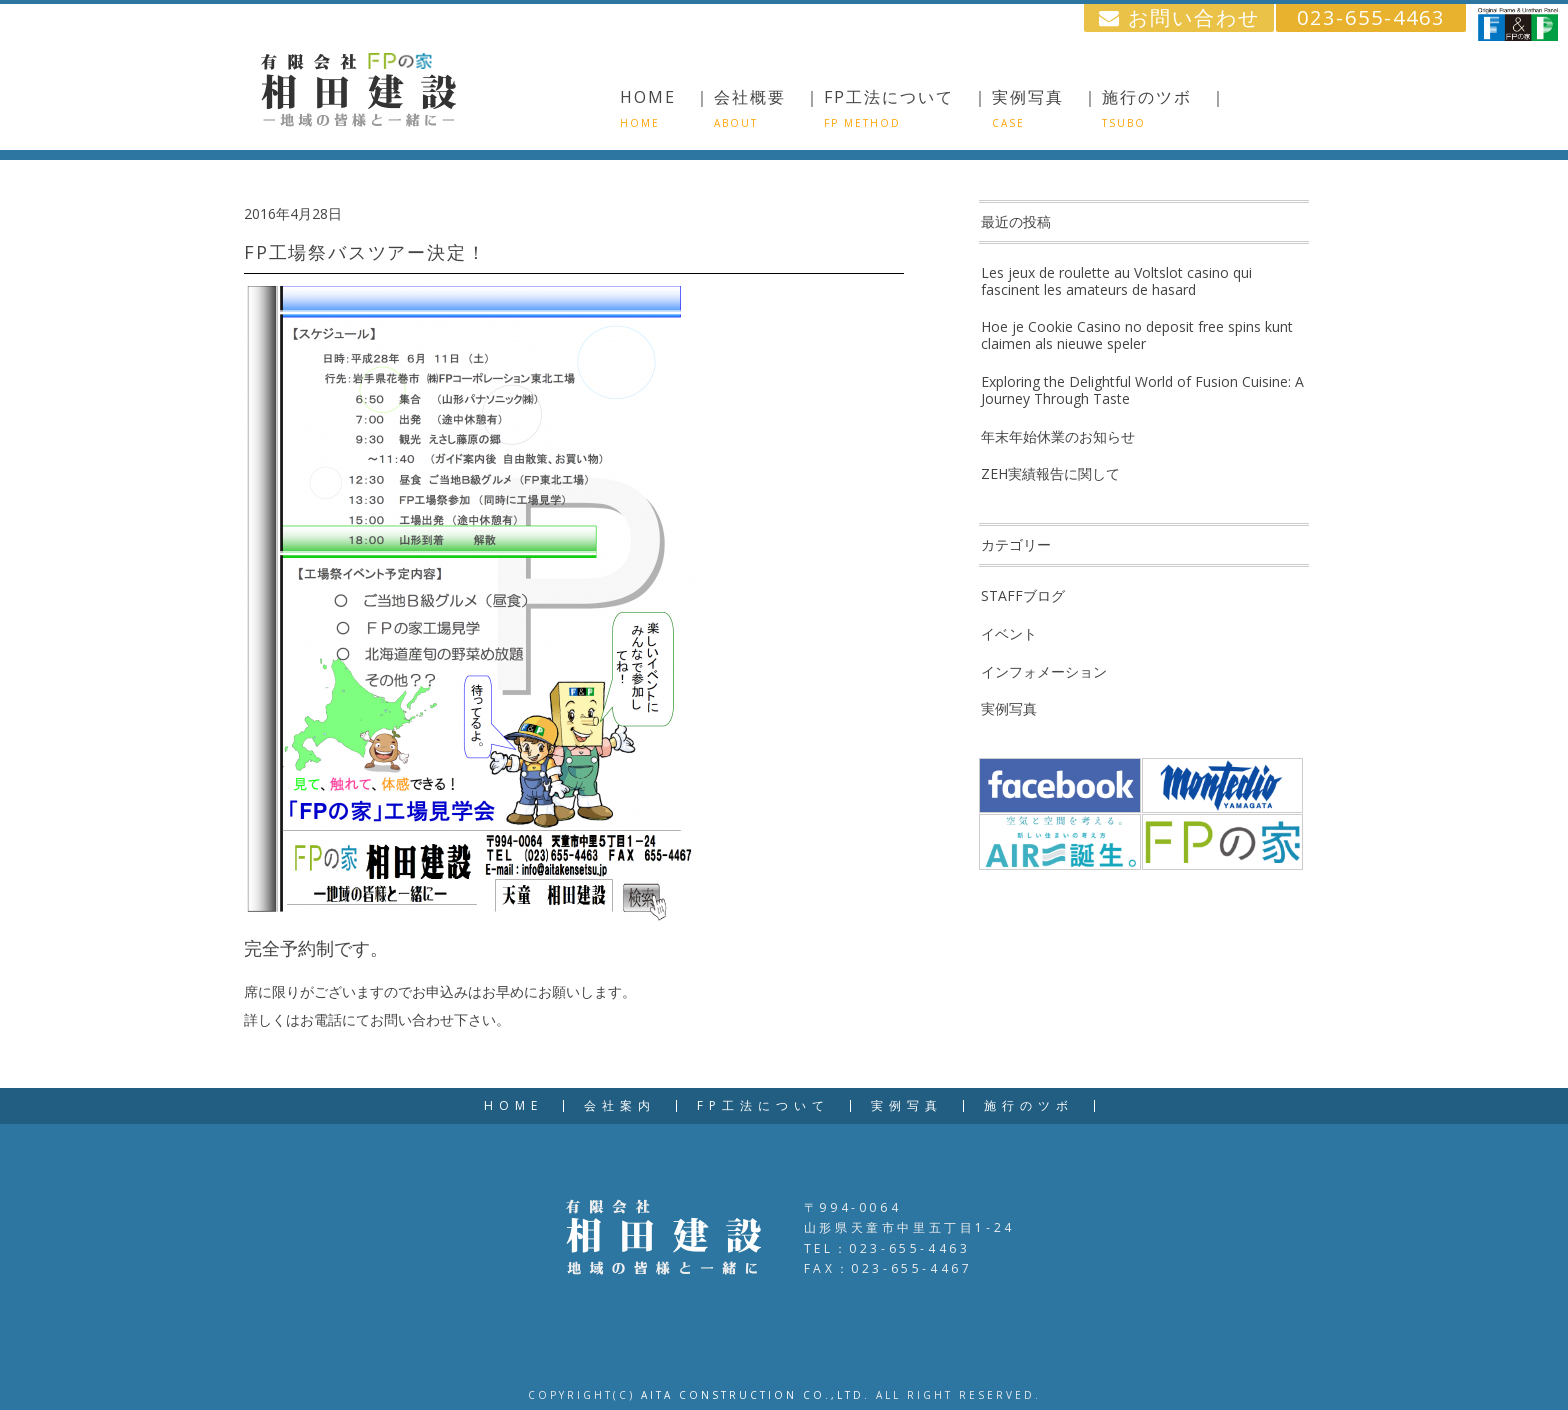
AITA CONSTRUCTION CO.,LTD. (755, 1395)
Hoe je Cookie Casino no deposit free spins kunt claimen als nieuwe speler (1137, 335)
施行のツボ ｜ (1165, 108)
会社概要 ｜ (768, 108)
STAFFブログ (1023, 595)
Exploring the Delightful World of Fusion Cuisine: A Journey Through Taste (1142, 390)
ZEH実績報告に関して (1050, 473)
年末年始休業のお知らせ (1058, 436)
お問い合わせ (1179, 17)
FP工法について (763, 1106)
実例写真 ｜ (1046, 108)
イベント (1009, 633)
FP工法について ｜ (907, 108)
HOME (513, 1106)
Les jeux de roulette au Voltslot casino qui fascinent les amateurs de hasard (1116, 281)
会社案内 (620, 1106)
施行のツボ (1029, 1106)
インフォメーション (1044, 671)
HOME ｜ (666, 108)
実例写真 (1009, 708)
